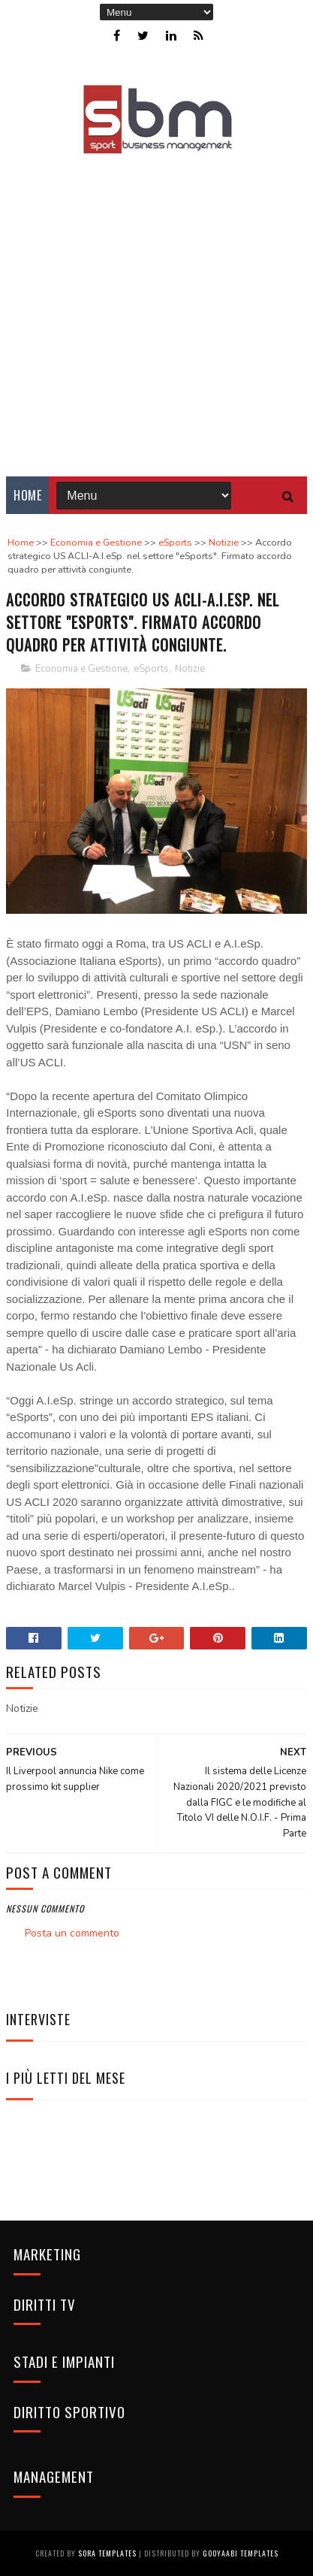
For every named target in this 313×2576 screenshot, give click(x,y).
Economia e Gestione (81, 669)
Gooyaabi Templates (240, 2553)
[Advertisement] (156, 304)
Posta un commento (72, 1933)
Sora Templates (107, 2553)
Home (27, 495)
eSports (151, 669)
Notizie (190, 669)
